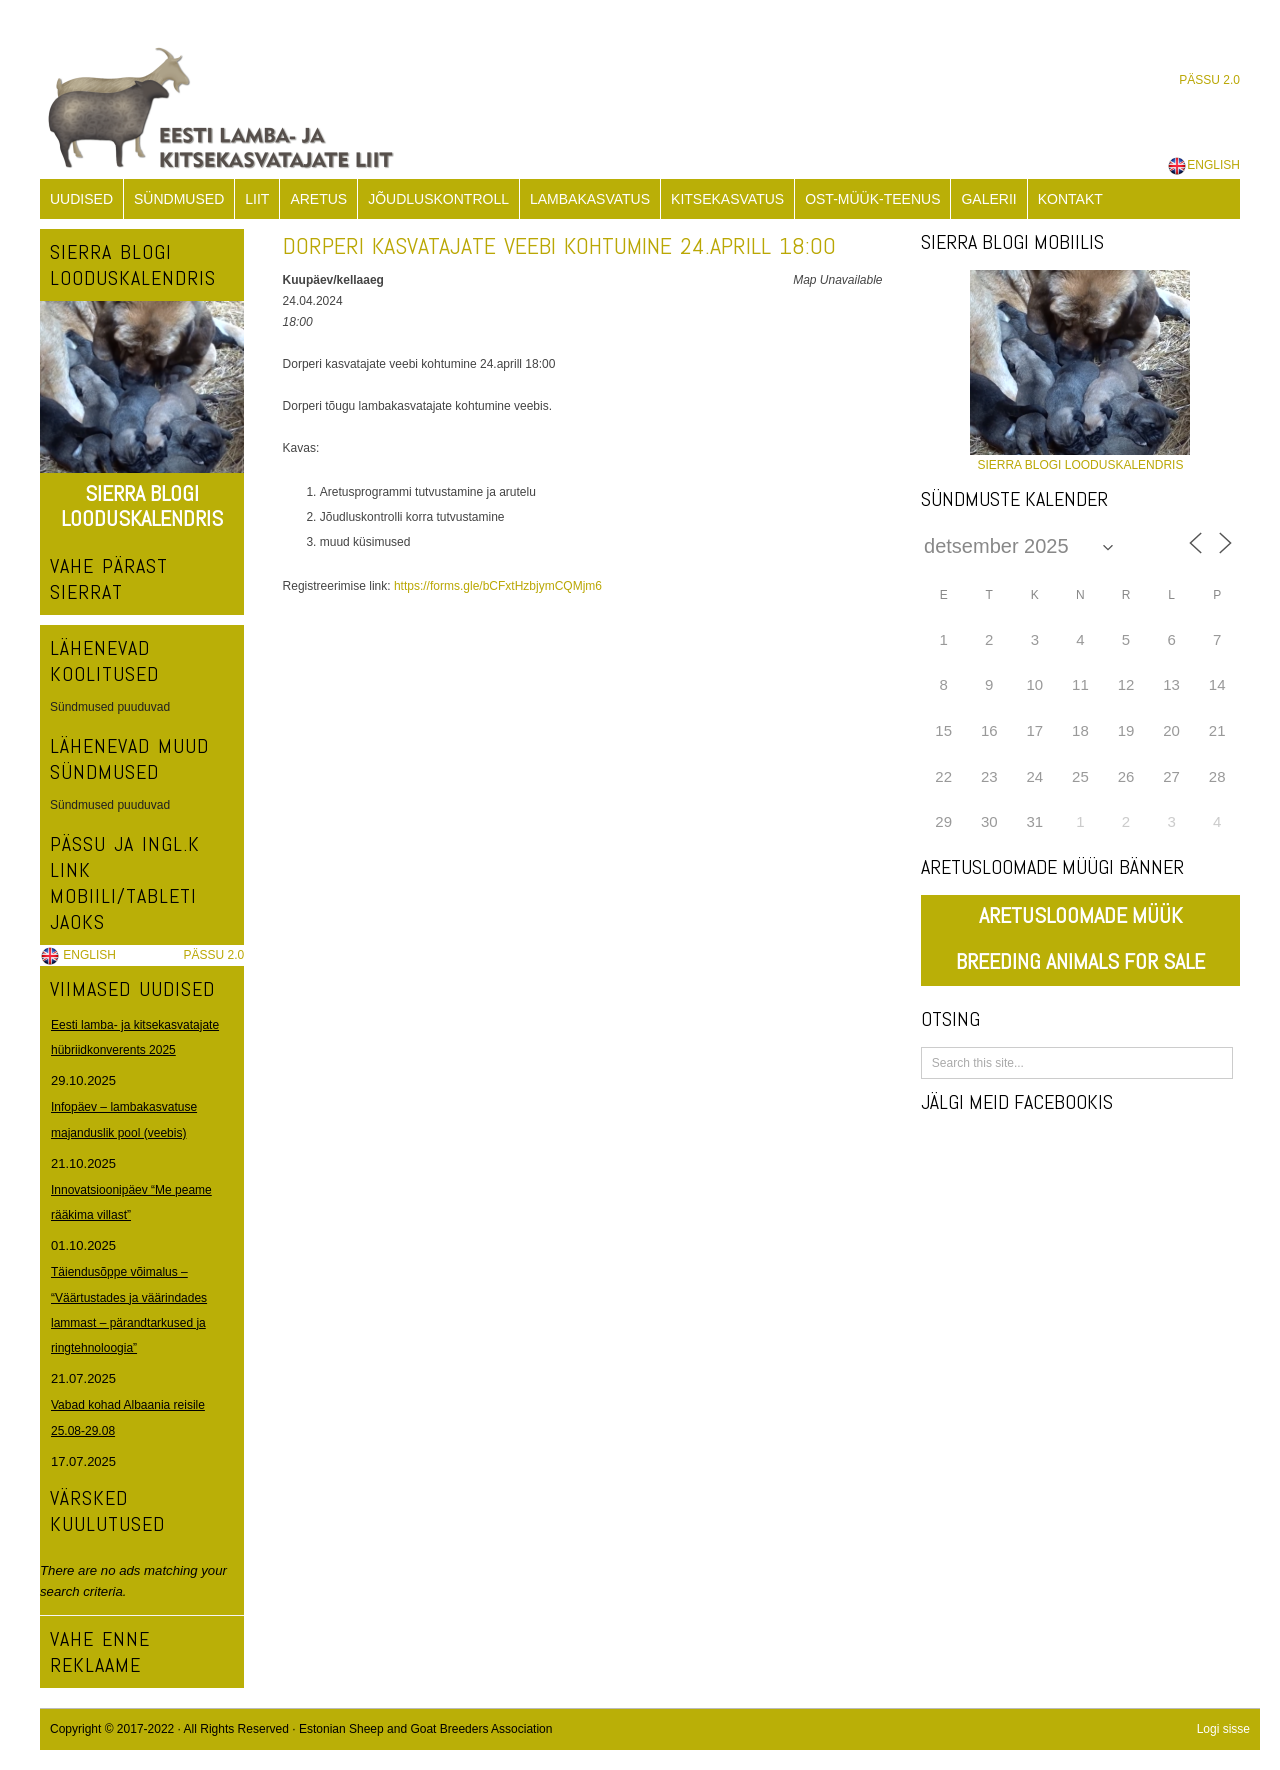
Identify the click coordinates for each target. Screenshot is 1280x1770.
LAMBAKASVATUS (590, 199)
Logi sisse (1223, 1729)
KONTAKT (1070, 199)
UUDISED (81, 199)
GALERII (988, 199)
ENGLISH (1203, 165)
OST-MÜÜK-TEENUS (872, 199)
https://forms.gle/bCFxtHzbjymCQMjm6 (498, 586)
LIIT (257, 199)
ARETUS (318, 199)
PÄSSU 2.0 (1209, 80)
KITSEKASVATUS (727, 199)
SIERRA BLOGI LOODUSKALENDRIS (142, 505)
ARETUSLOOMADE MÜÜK (1080, 915)
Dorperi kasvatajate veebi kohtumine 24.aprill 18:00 (559, 245)
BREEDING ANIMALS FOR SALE (1080, 961)
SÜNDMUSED (179, 199)
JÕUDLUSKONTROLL (438, 199)
